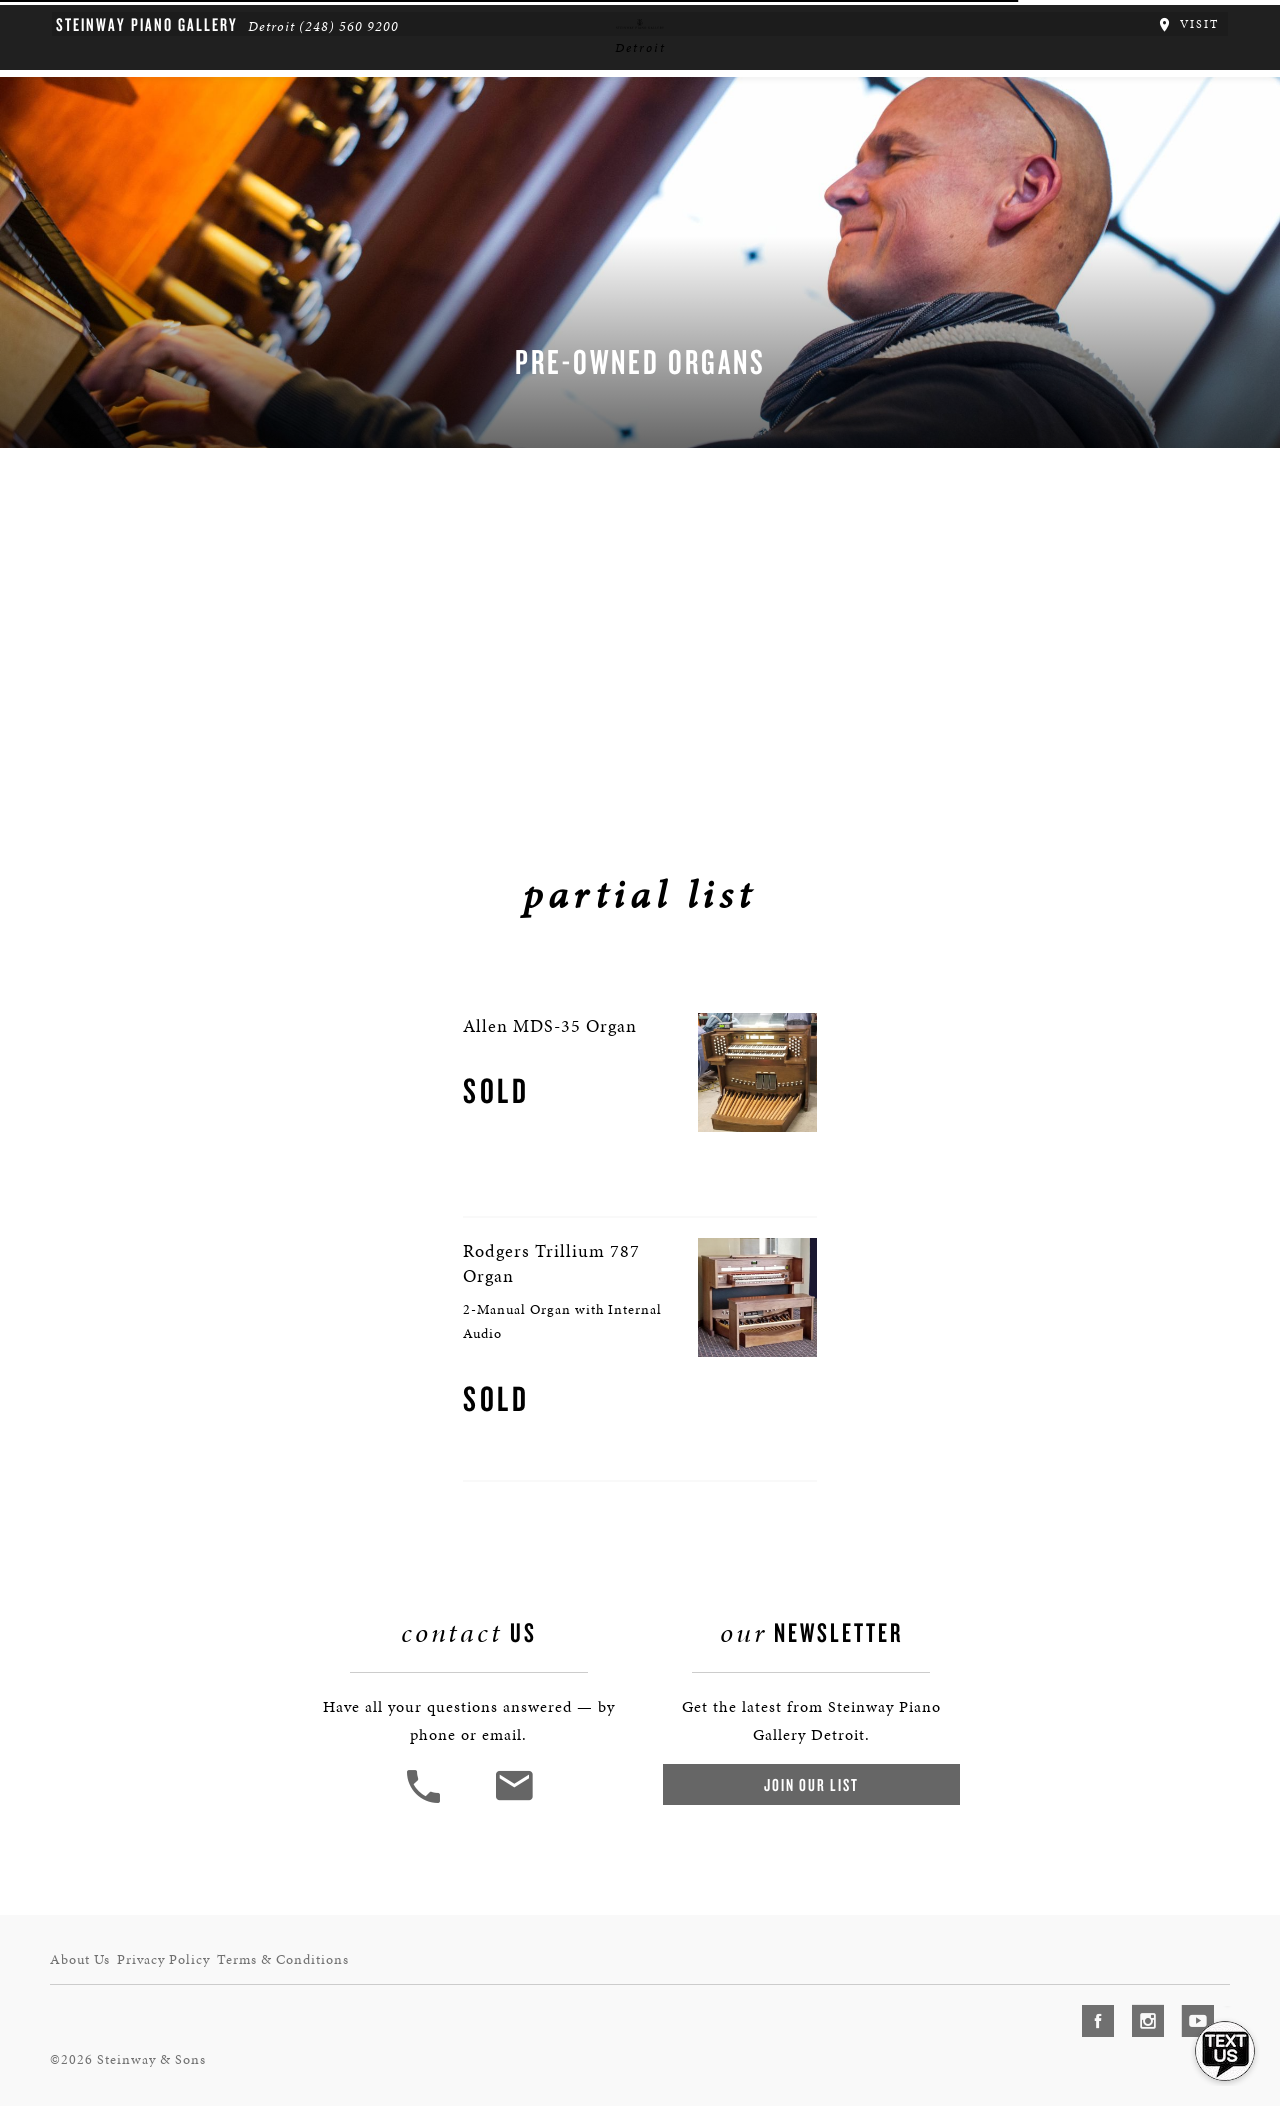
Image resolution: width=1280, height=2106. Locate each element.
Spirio (319, 166)
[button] (433, 2086)
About (230, 166)
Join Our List (802, 2070)
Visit (1212, 18)
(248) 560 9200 (323, 20)
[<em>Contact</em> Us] (524, 2086)
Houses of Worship (855, 166)
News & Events (1020, 166)
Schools (713, 166)
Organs (504, 166)
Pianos (409, 166)
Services (606, 166)
